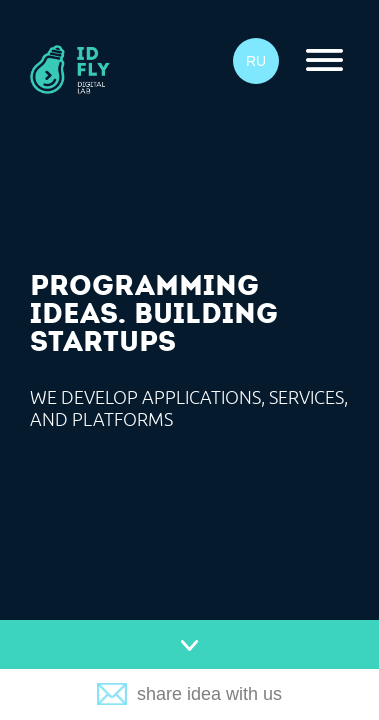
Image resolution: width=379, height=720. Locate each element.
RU (256, 61)
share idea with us (209, 694)
